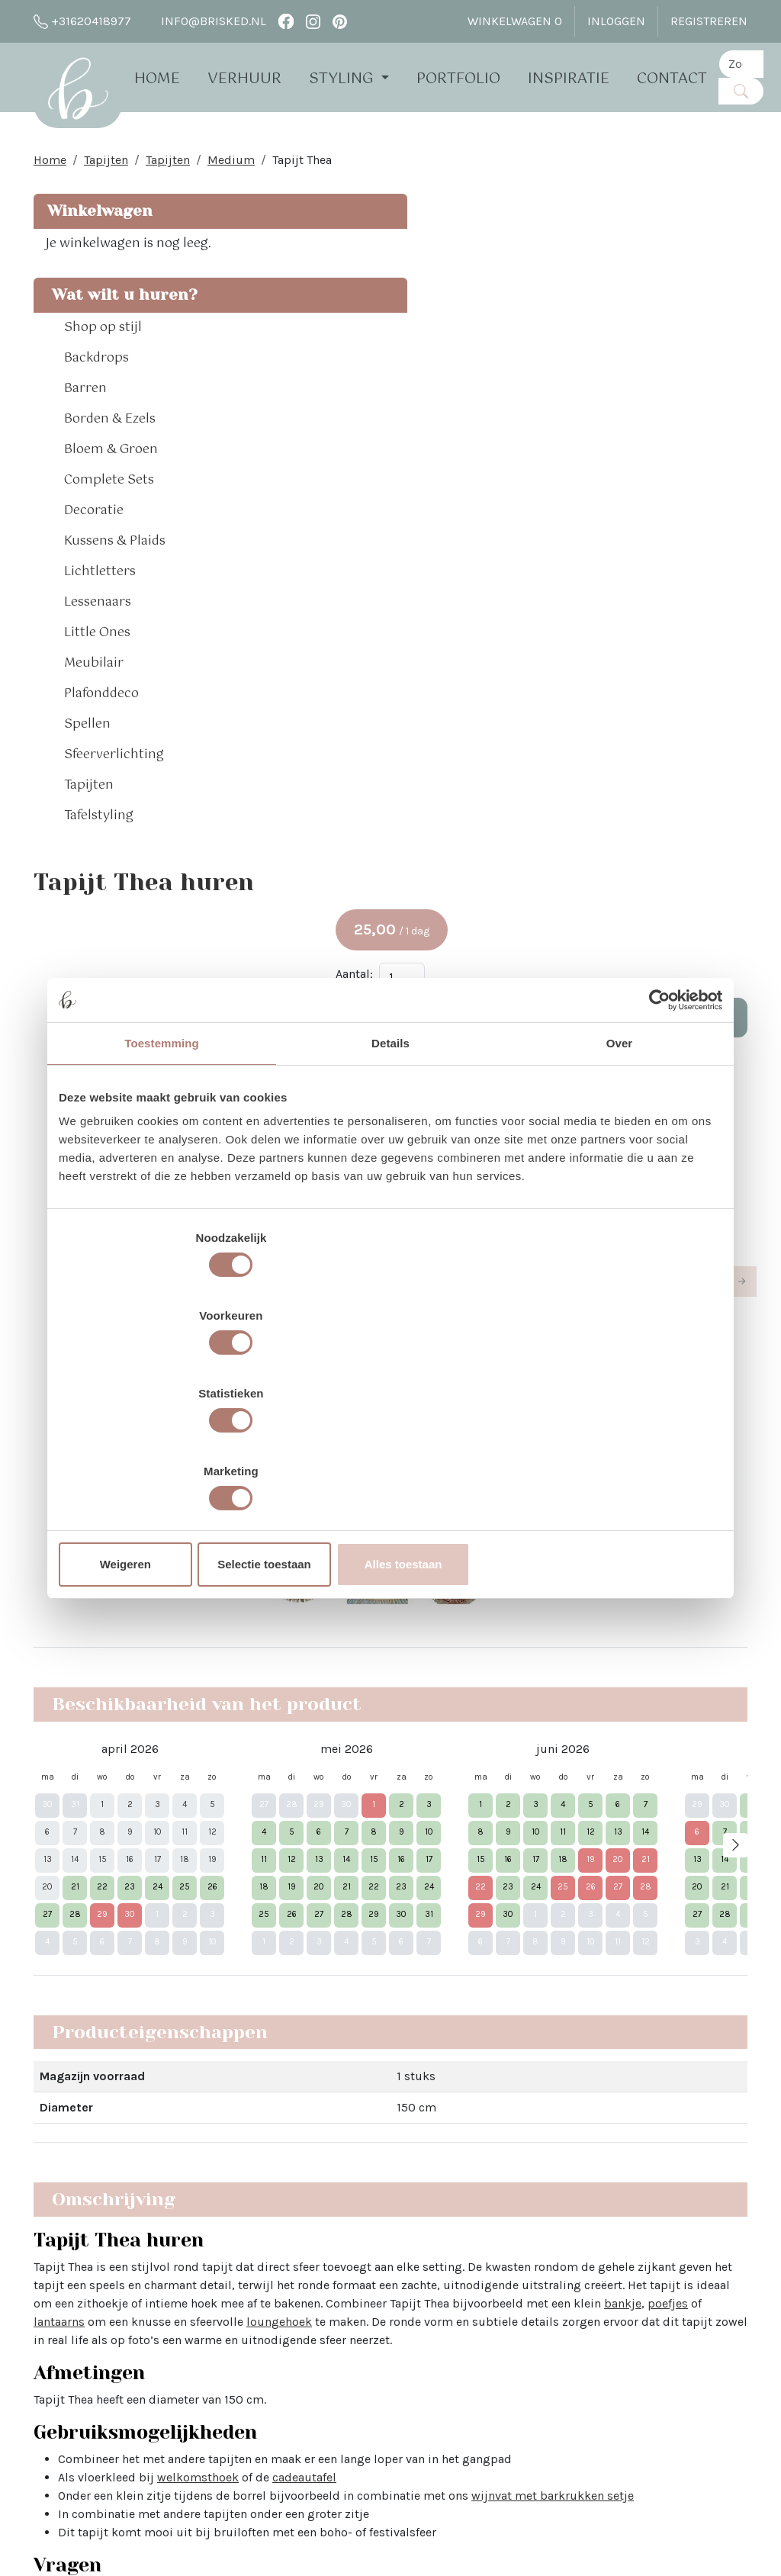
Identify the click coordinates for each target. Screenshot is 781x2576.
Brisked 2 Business (233, 2361)
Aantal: (601, 312)
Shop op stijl (103, 377)
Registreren (708, 21)
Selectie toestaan (391, 1446)
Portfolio (475, 78)
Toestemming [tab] (161, 1161)
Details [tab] (390, 1161)
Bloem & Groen (111, 499)
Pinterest (497, 2269)
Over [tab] (619, 1161)
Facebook (499, 2215)
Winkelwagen (98, 218)
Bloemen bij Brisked (382, 2306)
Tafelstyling (98, 865)
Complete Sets (109, 529)
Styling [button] (360, 78)
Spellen (87, 773)
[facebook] (285, 21)
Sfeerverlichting (114, 804)
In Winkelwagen (665, 355)
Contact (689, 78)
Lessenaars (97, 651)
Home (174, 78)
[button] (177, 377)
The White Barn (221, 2462)
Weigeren (167, 1446)
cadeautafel (487, 1487)
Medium (231, 167)
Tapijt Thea (302, 167)
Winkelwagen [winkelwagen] (515, 21)
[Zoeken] (757, 90)
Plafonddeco (101, 743)
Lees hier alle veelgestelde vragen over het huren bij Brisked (387, 1978)
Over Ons (204, 2215)
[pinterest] (340, 21)
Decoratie (94, 560)
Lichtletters (100, 621)
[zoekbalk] (758, 63)
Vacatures (206, 2434)
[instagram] (313, 21)
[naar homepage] (86, 94)
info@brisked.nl (204, 21)
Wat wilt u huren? (88, 332)
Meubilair (94, 712)
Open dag (206, 2288)
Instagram (501, 2242)
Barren (85, 438)
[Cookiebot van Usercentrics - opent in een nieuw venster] (655, 1117)
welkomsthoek (381, 1487)
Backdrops (96, 407)
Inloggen (616, 21)
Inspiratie (585, 78)
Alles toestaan (614, 1446)
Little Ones (97, 682)
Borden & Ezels (110, 468)
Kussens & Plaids (115, 590)
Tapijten (106, 167)
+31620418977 (82, 21)
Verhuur (261, 78)
